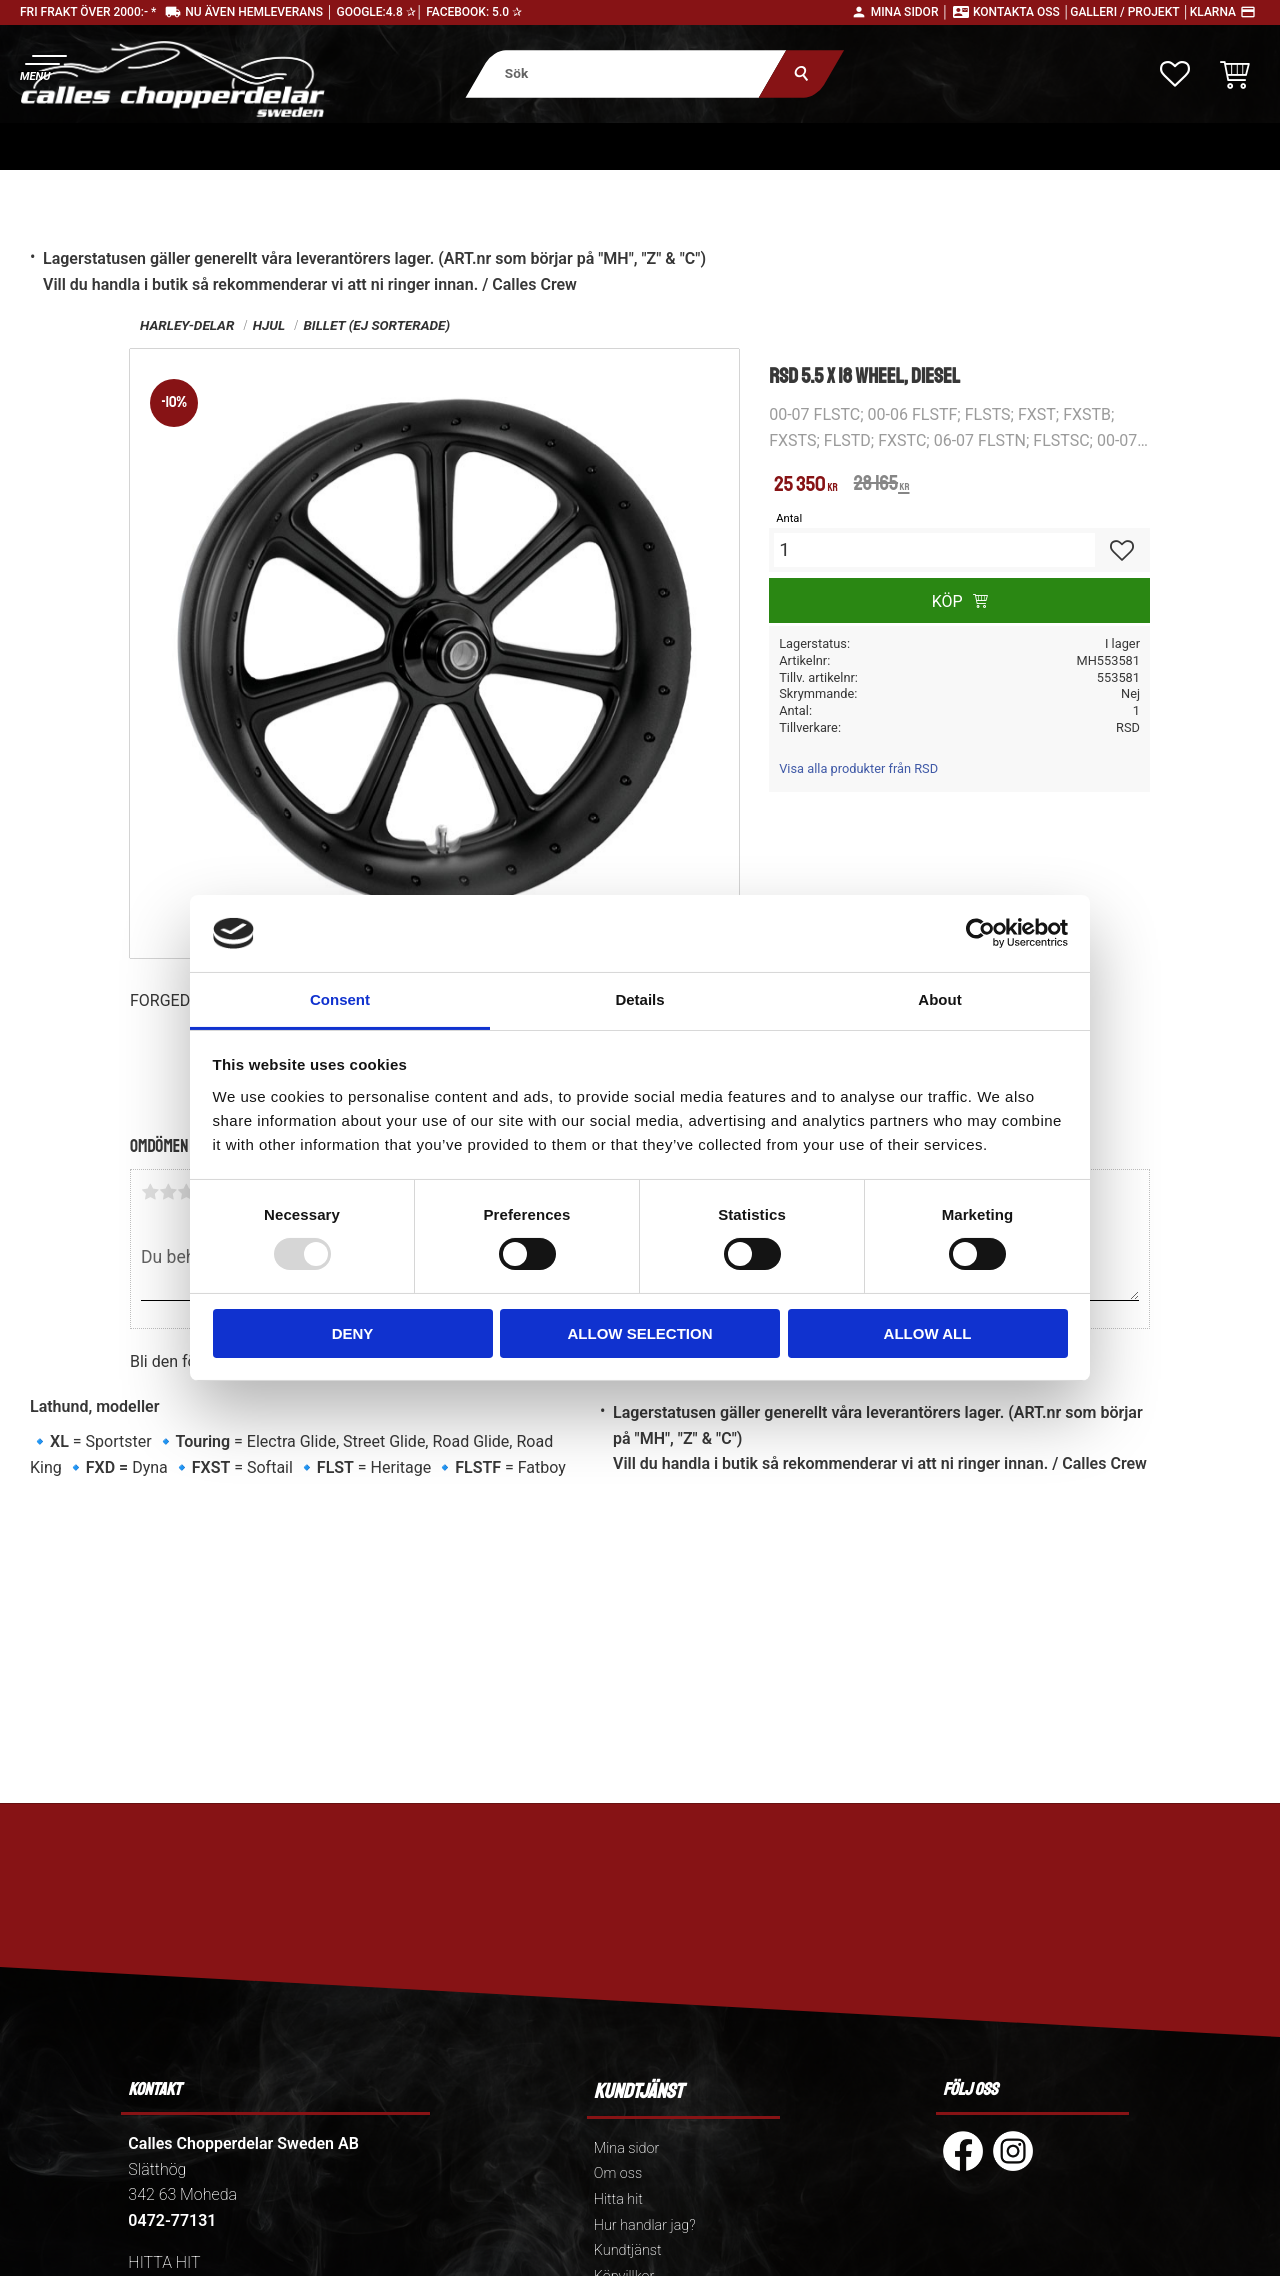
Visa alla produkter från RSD (858, 768)
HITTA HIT (164, 2262)
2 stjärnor (168, 1192)
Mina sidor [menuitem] (626, 2148)
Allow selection (640, 1333)
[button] (42, 65)
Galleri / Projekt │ (1130, 12)
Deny (353, 1333)
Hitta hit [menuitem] (618, 2199)
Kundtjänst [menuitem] (628, 2250)
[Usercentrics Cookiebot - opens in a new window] (980, 933)
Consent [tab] (340, 999)
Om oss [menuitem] (618, 2173)
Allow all (928, 1333)
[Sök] (801, 73)
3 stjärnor (186, 1192)
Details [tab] (639, 999)
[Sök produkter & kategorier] (625, 73)
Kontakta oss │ (1021, 12)
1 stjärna (150, 1192)
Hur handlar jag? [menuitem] (645, 2225)
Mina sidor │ (910, 12)
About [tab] (939, 999)
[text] (805, 486)
